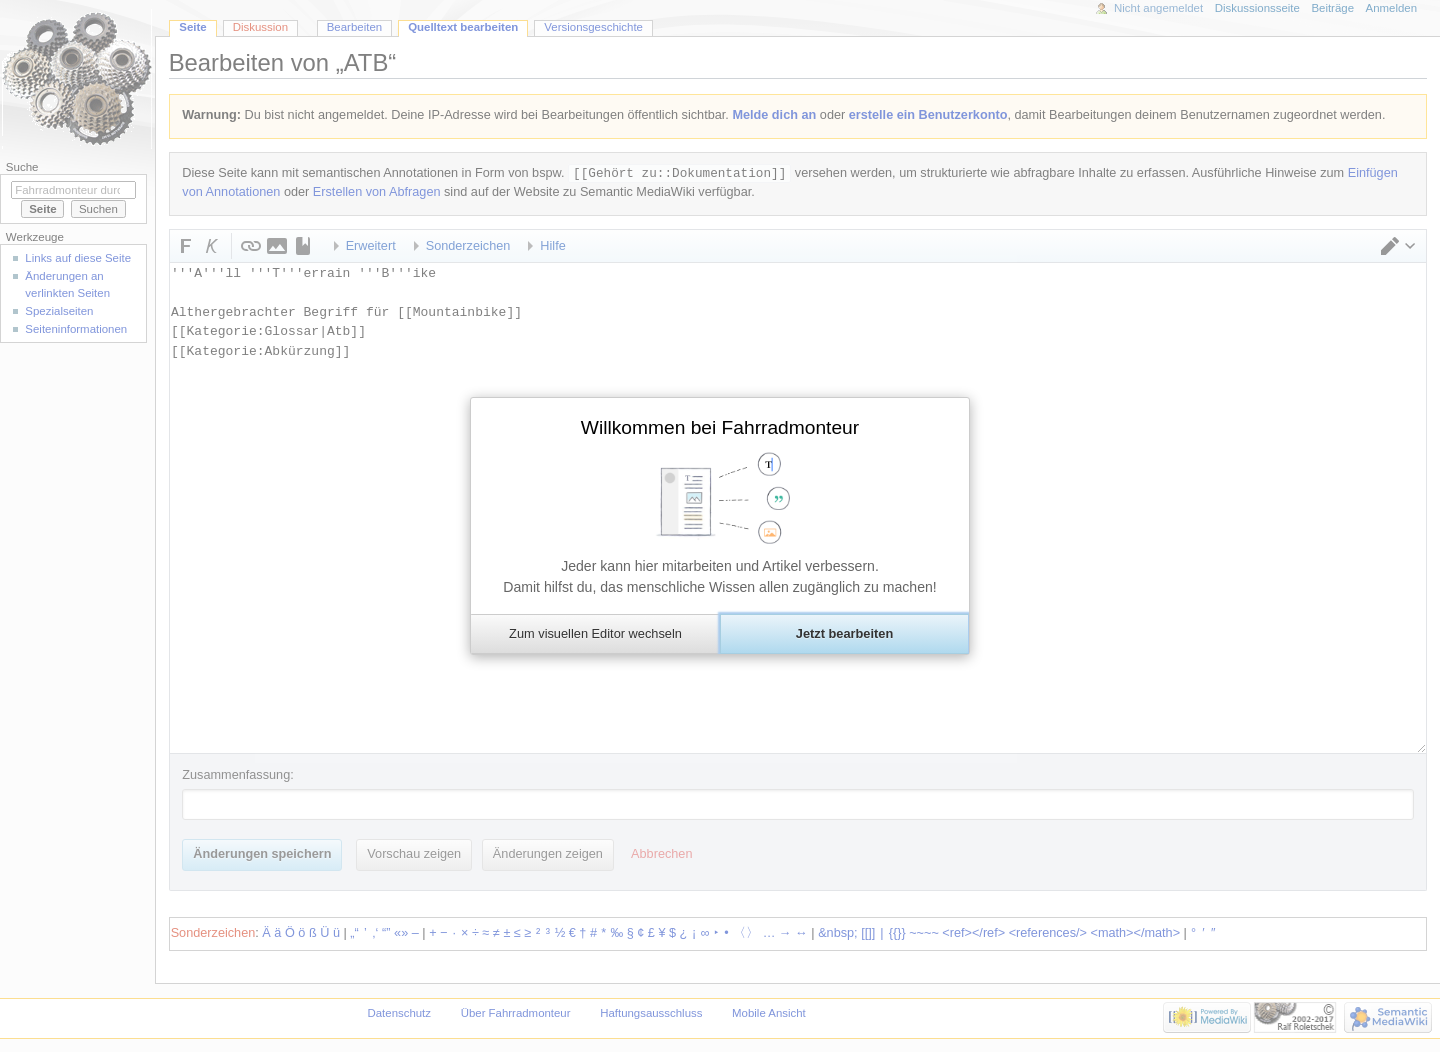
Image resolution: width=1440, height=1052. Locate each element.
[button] (595, 634)
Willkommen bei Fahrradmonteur (720, 427)
